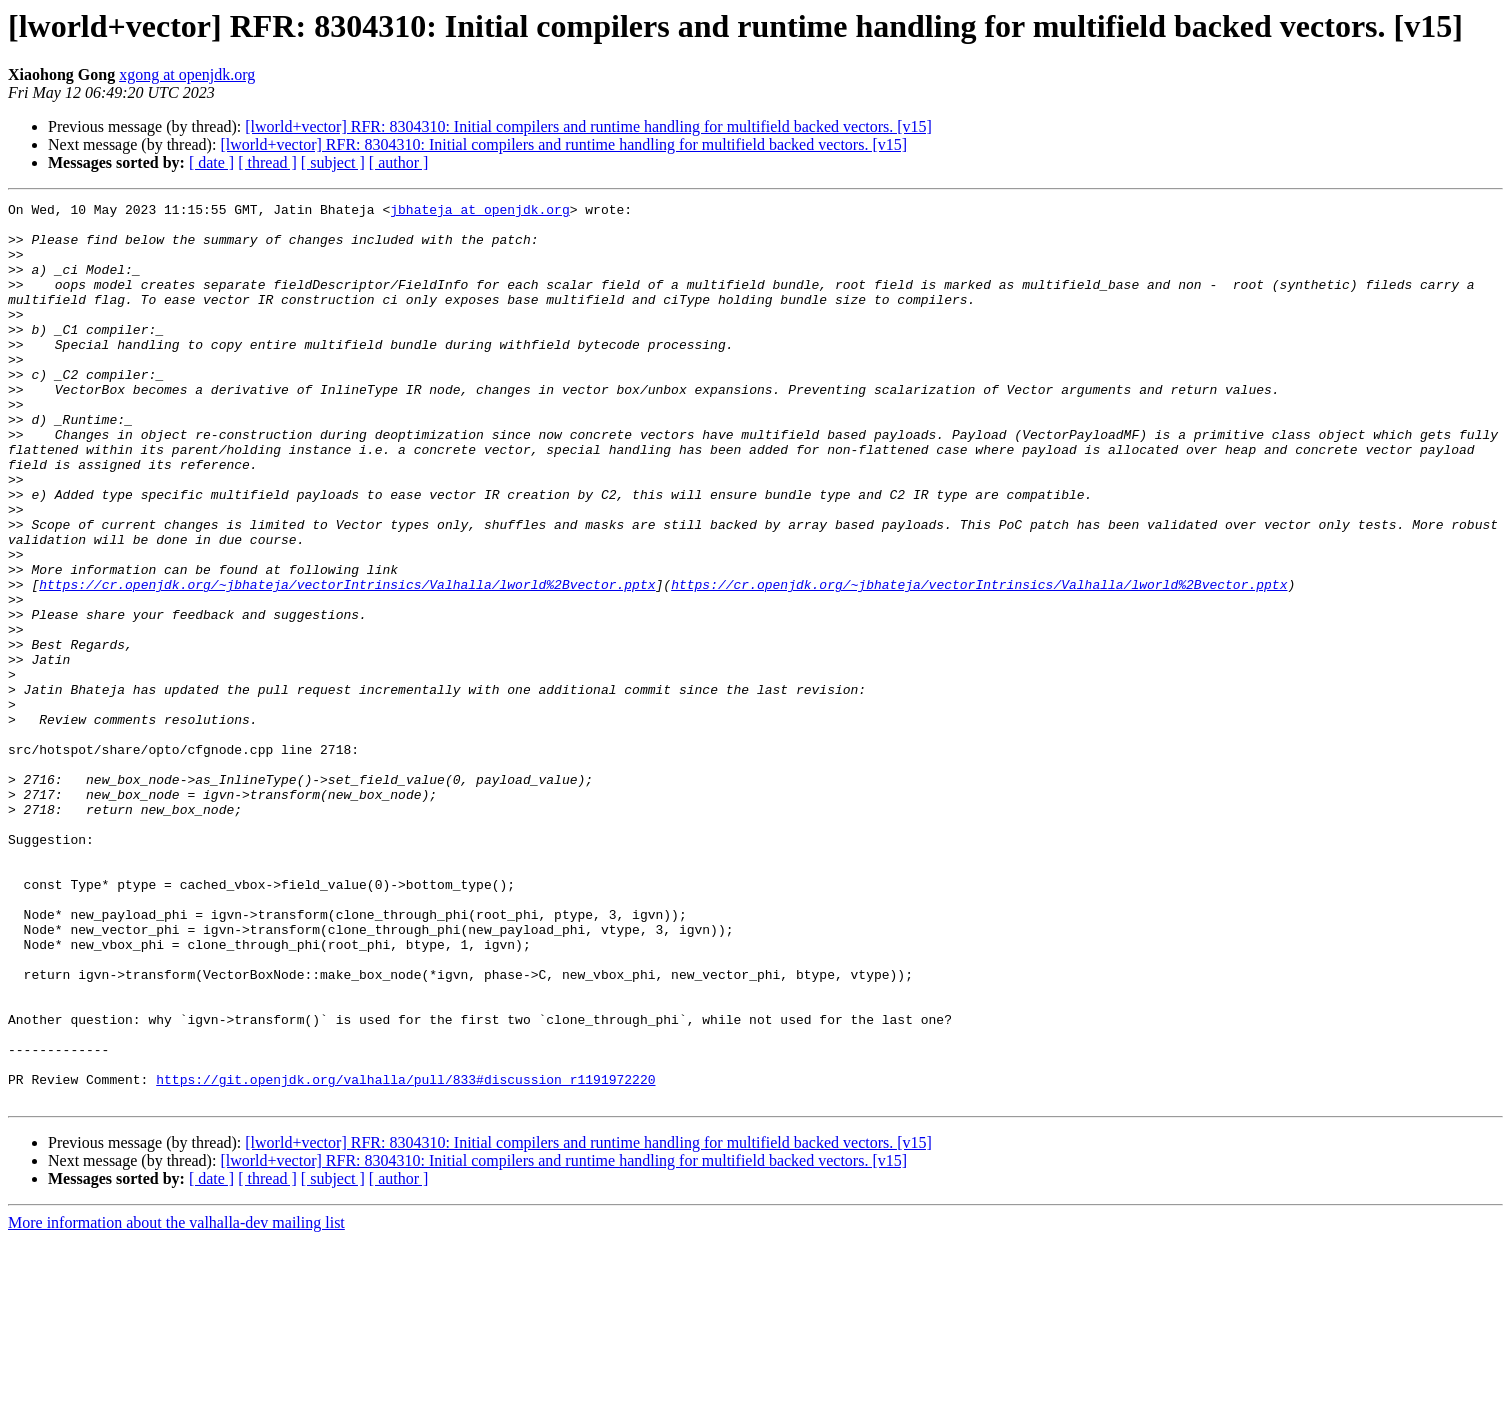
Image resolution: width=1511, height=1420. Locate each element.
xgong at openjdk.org (187, 74)
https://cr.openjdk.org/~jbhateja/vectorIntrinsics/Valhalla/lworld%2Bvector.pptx (347, 662)
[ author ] (399, 162)
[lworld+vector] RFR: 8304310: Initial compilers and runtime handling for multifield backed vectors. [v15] (588, 126)
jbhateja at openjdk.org (479, 212)
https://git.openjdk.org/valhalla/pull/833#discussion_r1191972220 (405, 1256)
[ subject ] (333, 162)
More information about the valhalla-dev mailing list (176, 1402)
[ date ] (211, 162)
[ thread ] (267, 162)
